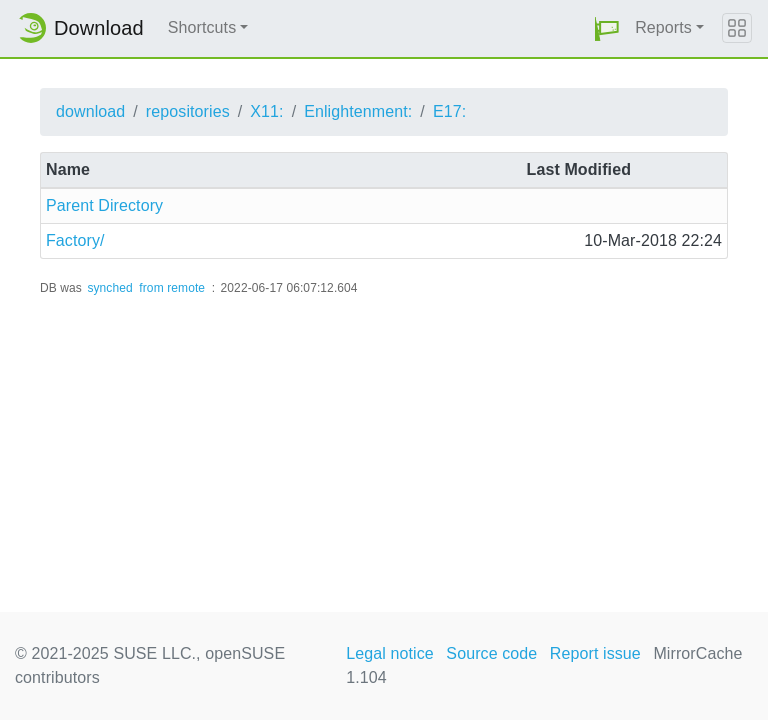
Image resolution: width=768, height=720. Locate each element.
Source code (491, 653)
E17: (449, 111)
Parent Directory (104, 205)
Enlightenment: (358, 111)
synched (109, 288)
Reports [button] (663, 27)
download (90, 111)
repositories (188, 111)
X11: (266, 111)
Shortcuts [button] (202, 27)
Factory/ (75, 240)
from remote (172, 288)
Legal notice (390, 653)
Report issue (595, 653)
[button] (607, 28)
